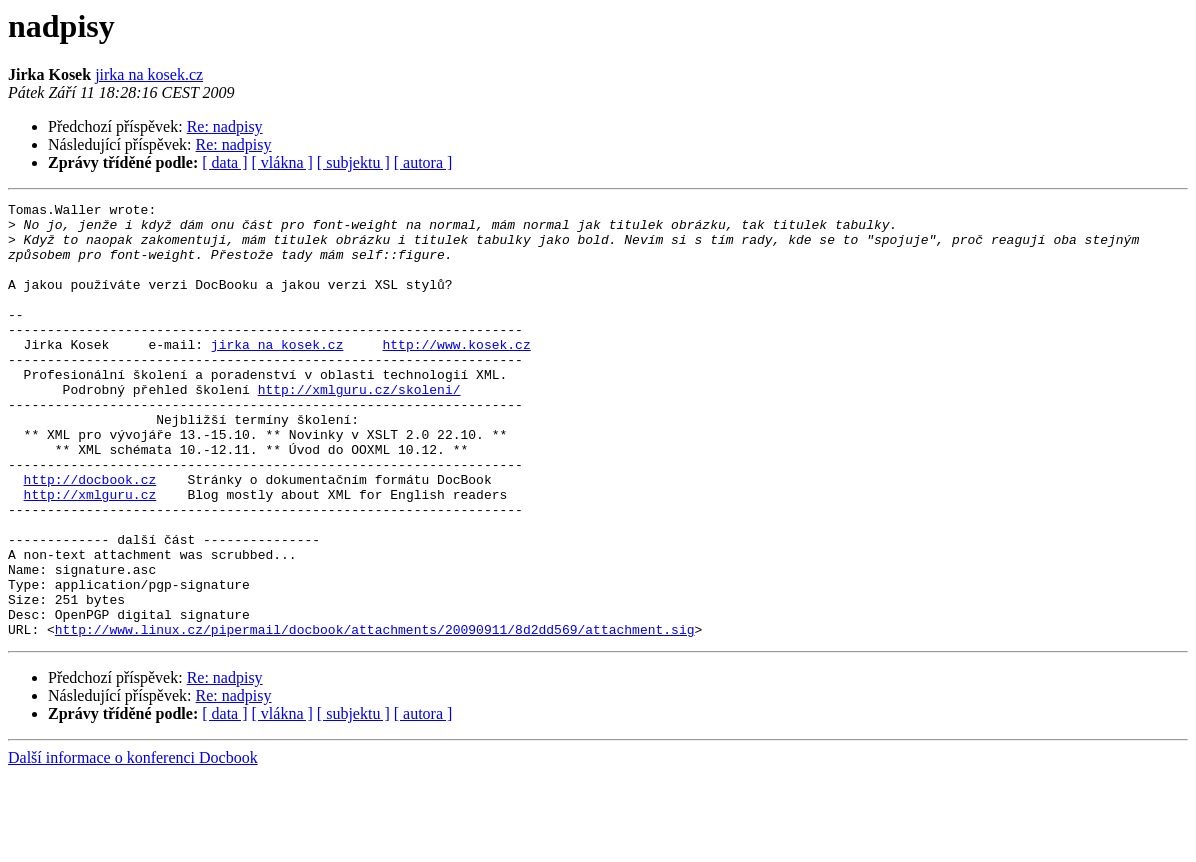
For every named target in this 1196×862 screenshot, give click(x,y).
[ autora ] (423, 162)
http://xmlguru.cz (90, 554)
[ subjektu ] (353, 162)
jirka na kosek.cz (149, 74)
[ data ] (224, 162)
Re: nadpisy (225, 126)
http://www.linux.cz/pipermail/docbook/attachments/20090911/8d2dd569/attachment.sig (375, 716)
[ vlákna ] (282, 162)
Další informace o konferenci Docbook (133, 844)
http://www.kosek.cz (456, 374)
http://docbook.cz (90, 536)
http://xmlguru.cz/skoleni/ (359, 428)
